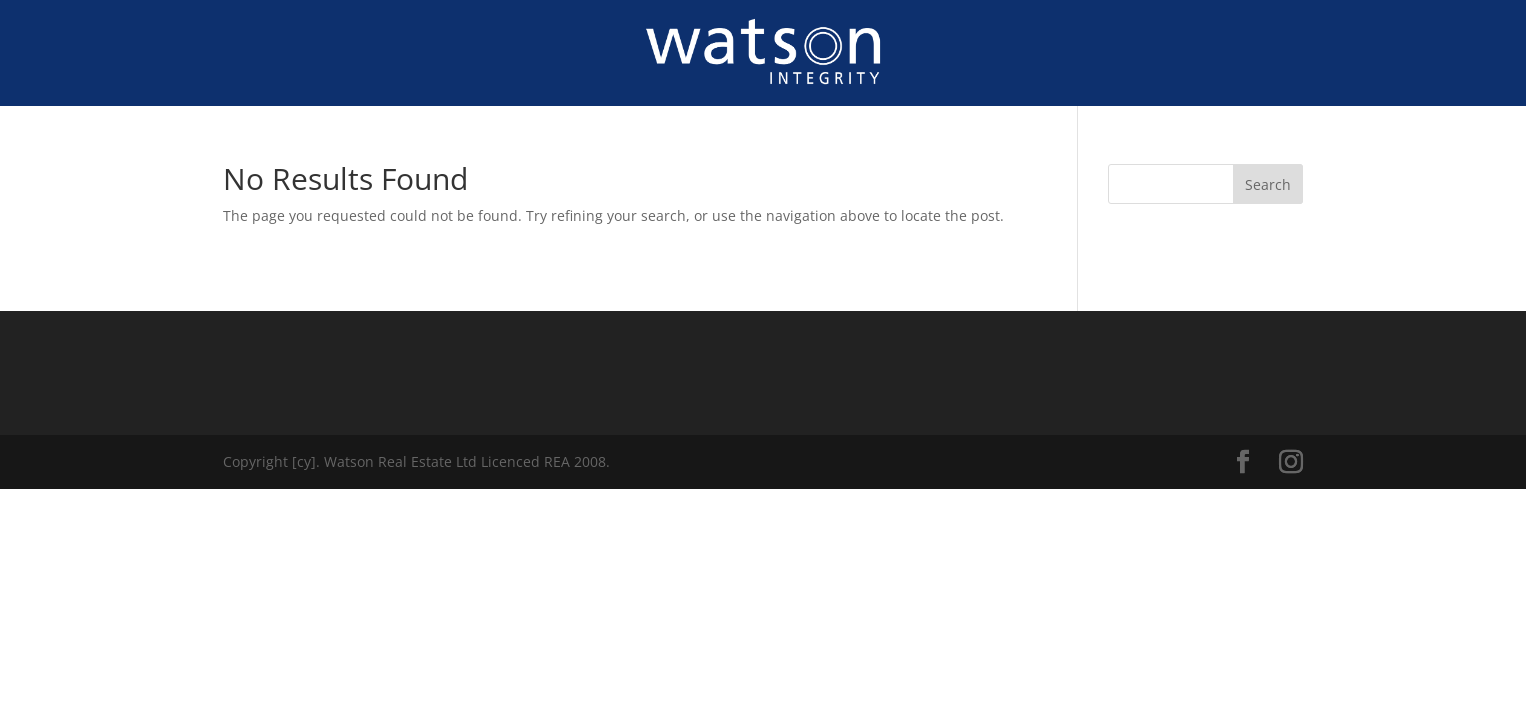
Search (1268, 184)
